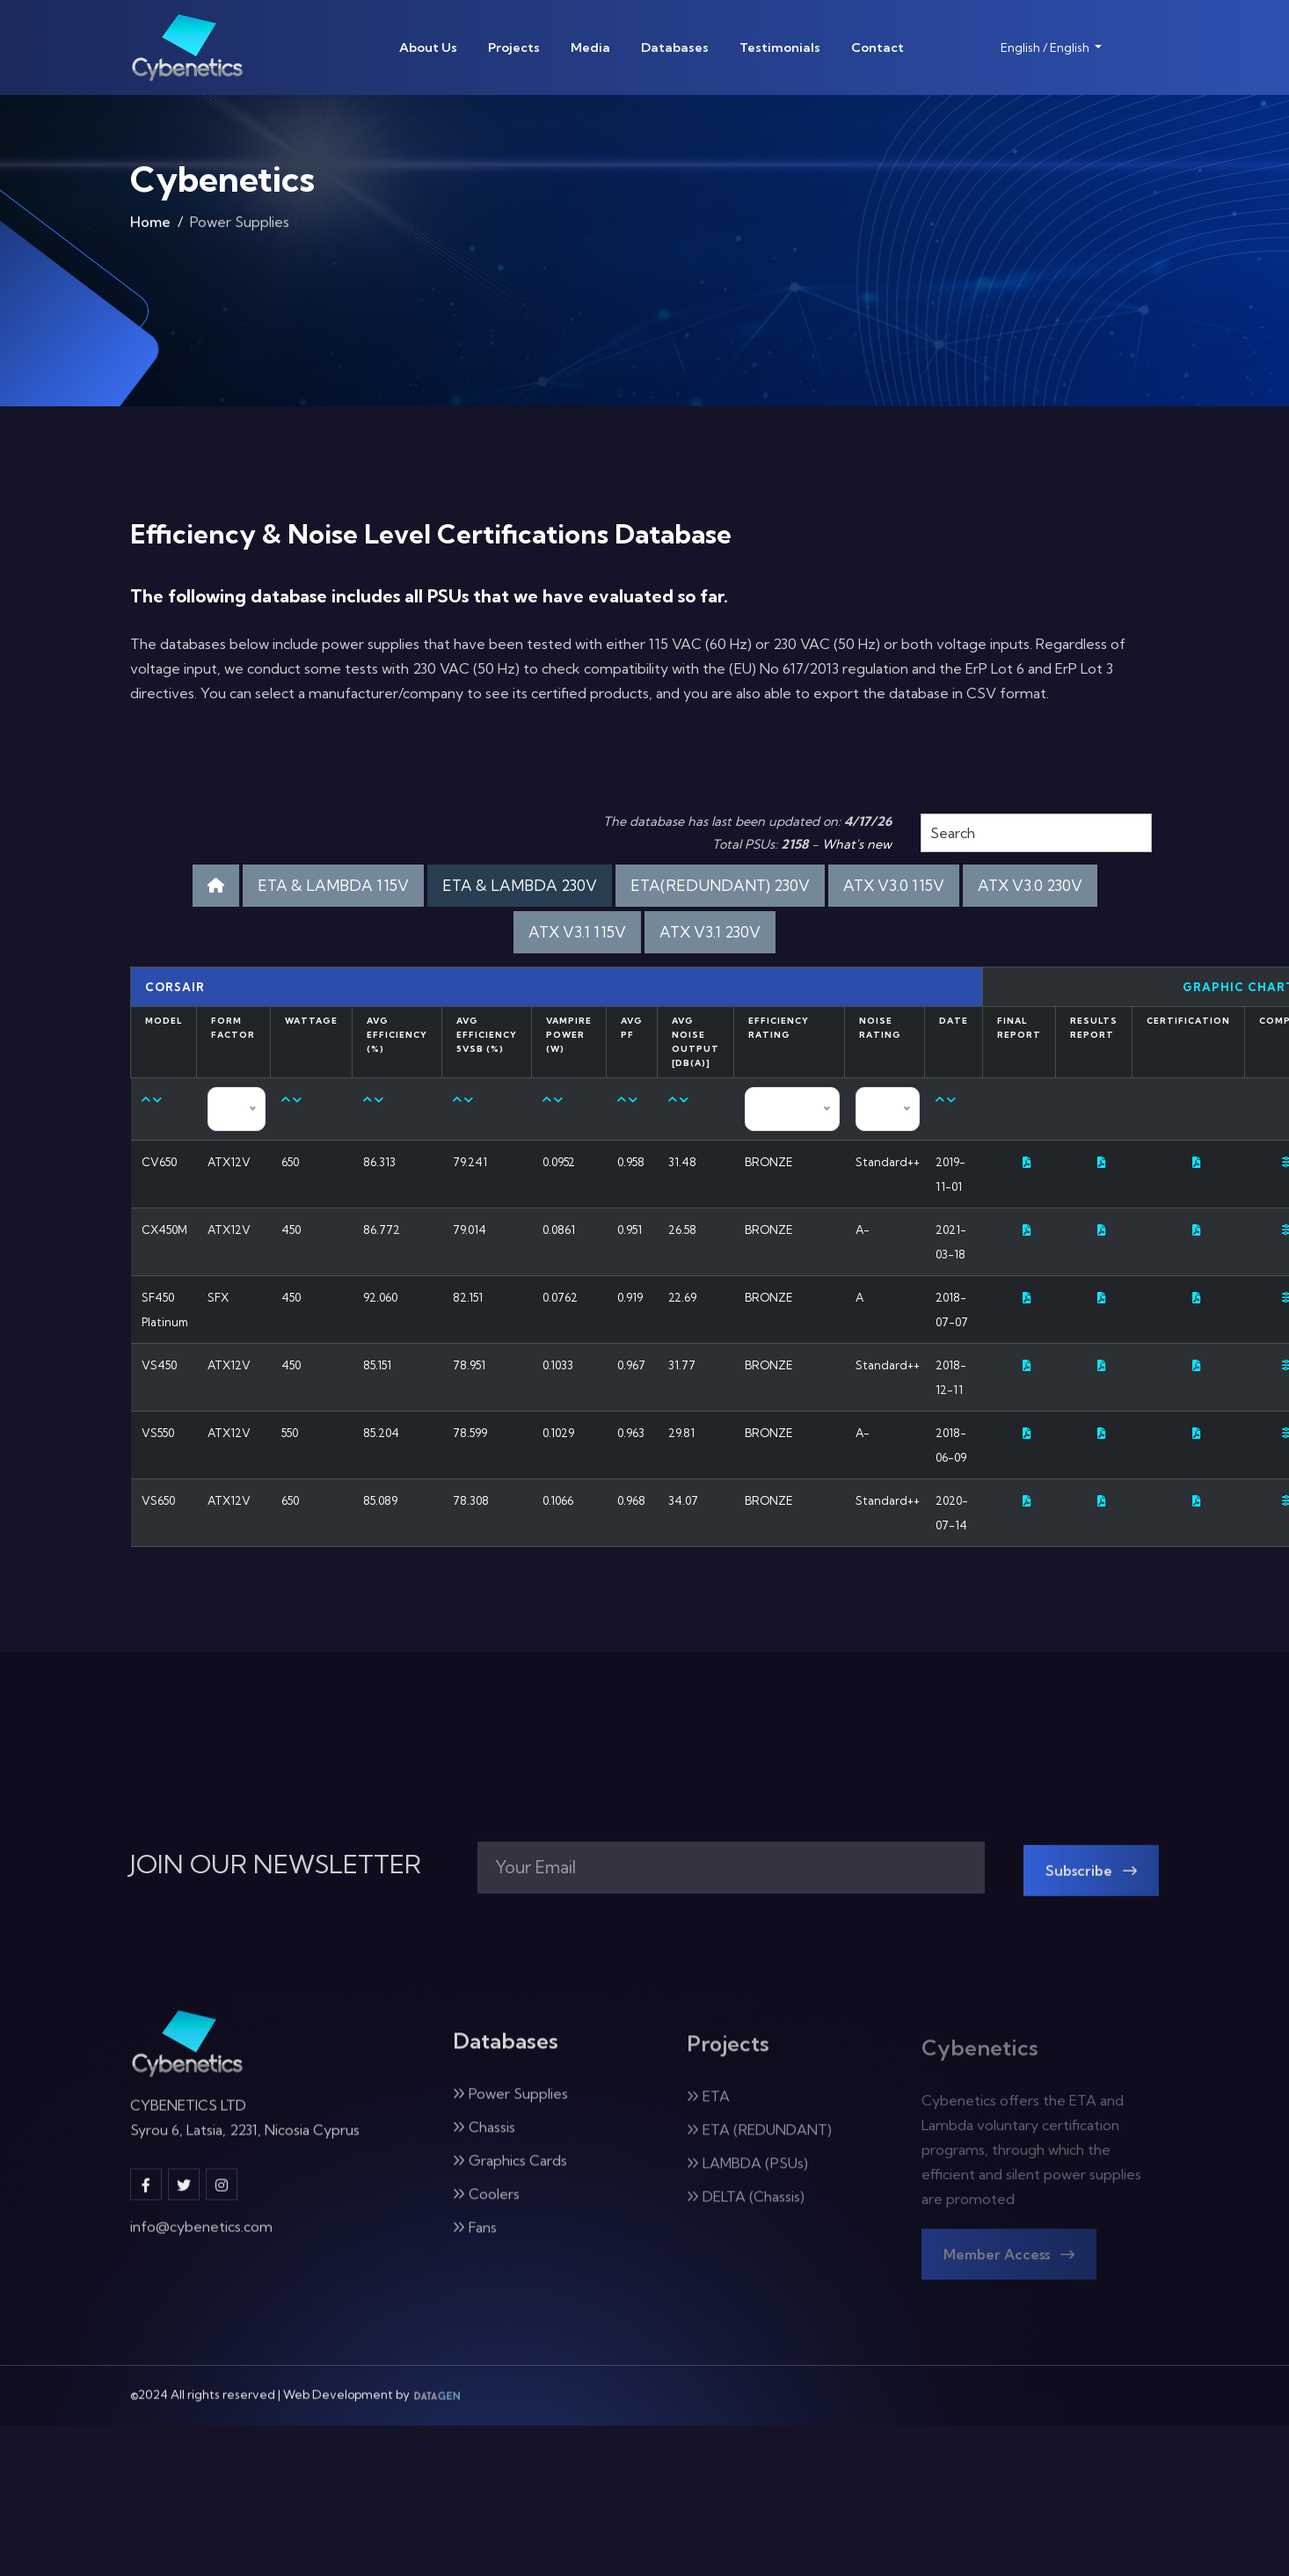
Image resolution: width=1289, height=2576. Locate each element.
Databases (675, 47)
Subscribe (1091, 1885)
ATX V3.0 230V (1030, 885)
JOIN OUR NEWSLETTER (275, 1864)
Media (590, 47)
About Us (428, 47)
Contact (877, 47)
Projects (514, 47)
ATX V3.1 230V (710, 932)
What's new (857, 844)
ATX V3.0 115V (893, 885)
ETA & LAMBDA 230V (519, 885)
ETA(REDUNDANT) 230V (720, 885)
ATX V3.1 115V (577, 932)
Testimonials (779, 47)
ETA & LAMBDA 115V (333, 885)
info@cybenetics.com (201, 2240)
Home (150, 228)
